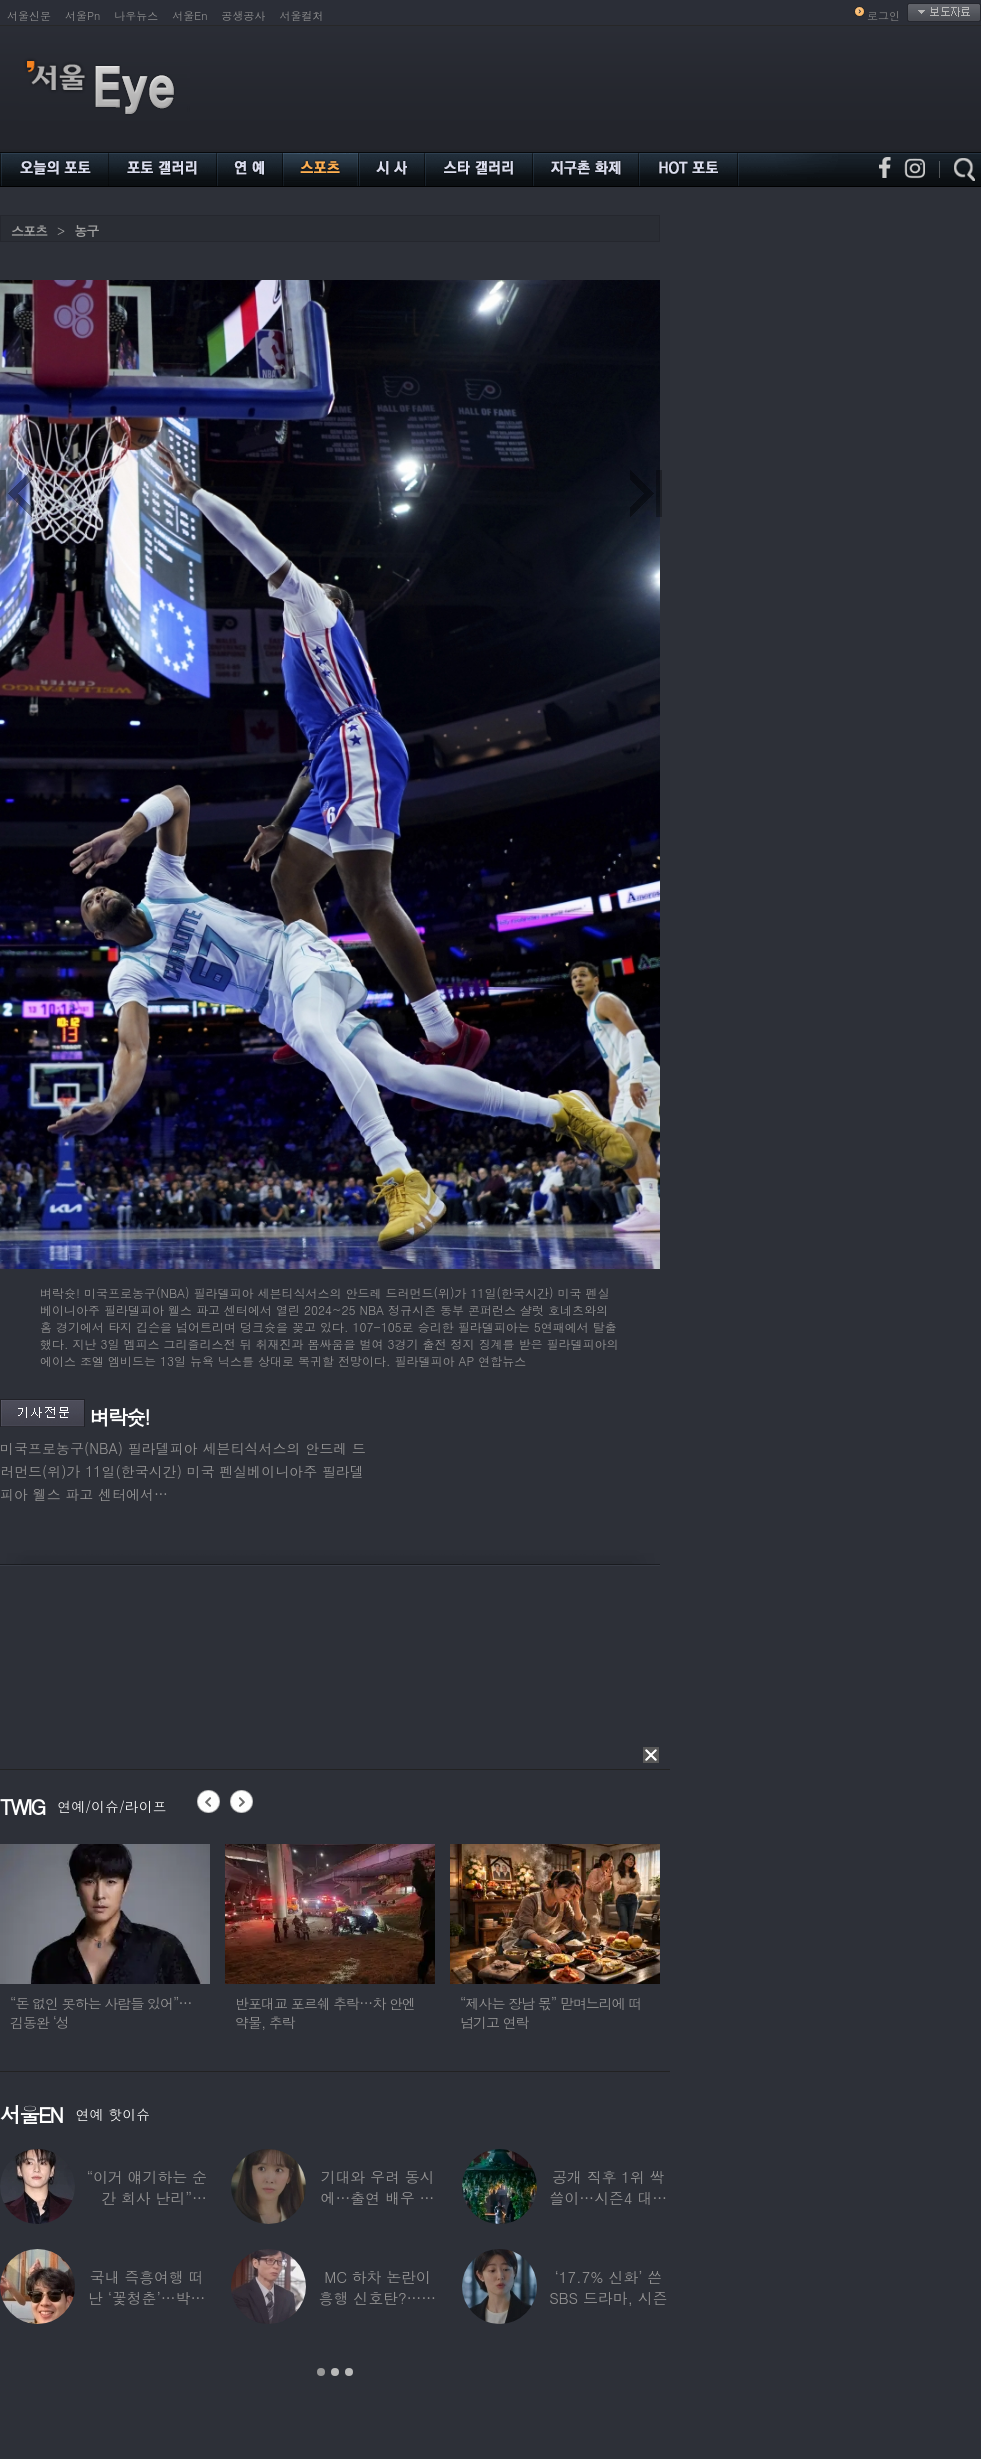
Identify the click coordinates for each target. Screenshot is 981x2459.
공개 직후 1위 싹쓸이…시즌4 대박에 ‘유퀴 (608, 2197)
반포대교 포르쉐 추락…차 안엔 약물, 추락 (325, 2012)
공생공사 (244, 15)
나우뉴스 (136, 15)
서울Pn (82, 15)
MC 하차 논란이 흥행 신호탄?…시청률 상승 (377, 2297)
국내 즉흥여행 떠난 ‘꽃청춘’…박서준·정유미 (146, 2297)
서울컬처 (302, 15)
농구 (86, 230)
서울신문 (29, 15)
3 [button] (349, 2372)
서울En (189, 15)
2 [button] (335, 2372)
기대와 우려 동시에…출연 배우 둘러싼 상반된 (378, 2197)
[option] (105, 1946)
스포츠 (29, 230)
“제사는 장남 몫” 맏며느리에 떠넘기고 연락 (551, 2012)
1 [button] (321, 2372)
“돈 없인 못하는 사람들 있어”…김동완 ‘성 (101, 2012)
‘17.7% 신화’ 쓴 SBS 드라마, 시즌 (608, 2287)
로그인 (883, 15)
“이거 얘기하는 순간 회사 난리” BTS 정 (146, 2197)
